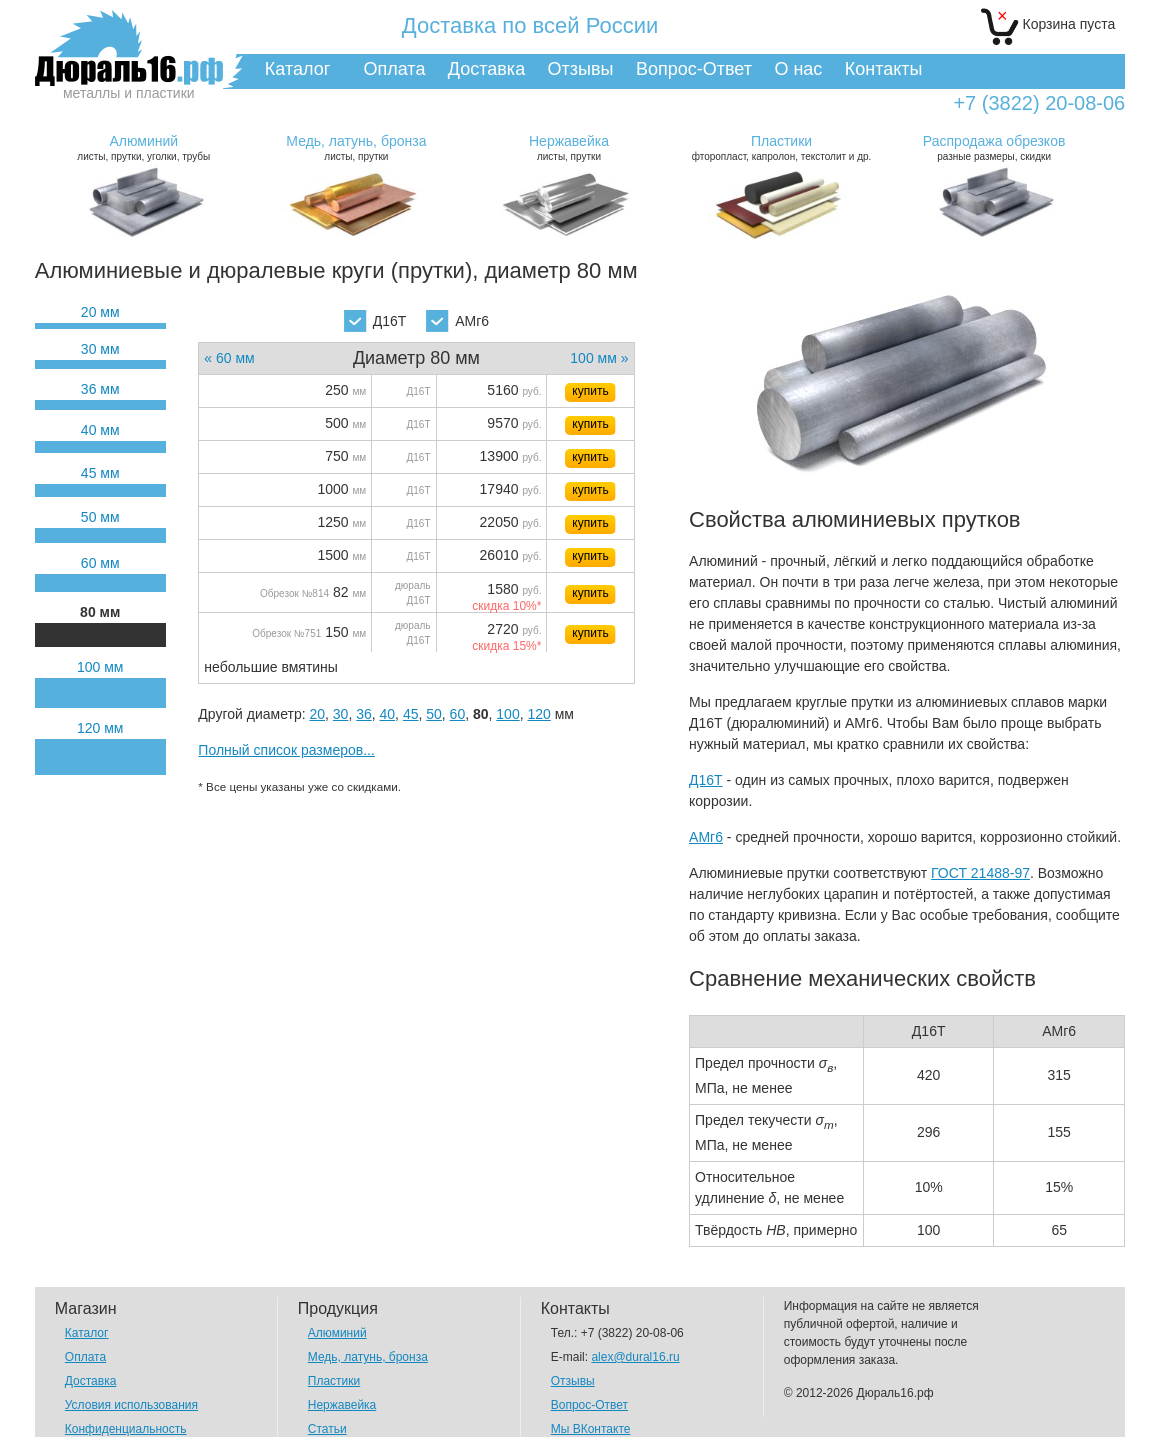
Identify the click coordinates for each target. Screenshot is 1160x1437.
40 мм (100, 430)
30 (341, 714)
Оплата (395, 69)
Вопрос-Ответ (694, 69)
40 (388, 714)
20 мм (100, 312)
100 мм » (599, 358)
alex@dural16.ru (635, 1357)
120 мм (100, 728)
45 (411, 714)
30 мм (100, 349)
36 (364, 714)
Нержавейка (342, 1405)
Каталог (297, 69)
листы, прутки (356, 147)
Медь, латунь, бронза (368, 1357)
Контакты (884, 69)
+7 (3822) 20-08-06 (1039, 103)
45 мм (100, 473)
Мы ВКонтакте (591, 1429)
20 (317, 714)
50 (434, 714)
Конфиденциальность (126, 1429)
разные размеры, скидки (994, 147)
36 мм (100, 389)
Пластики (334, 1381)
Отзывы (581, 69)
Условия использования (131, 1405)
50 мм (100, 517)
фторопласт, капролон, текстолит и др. (781, 147)
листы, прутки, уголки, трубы (144, 147)
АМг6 (457, 321)
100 (507, 714)
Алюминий (337, 1333)
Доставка (486, 69)
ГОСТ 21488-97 (980, 873)
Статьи (327, 1429)
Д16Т (375, 321)
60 (458, 714)
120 (538, 714)
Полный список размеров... (286, 750)
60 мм (100, 563)
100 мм (100, 667)
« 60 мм (229, 358)
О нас (798, 69)
